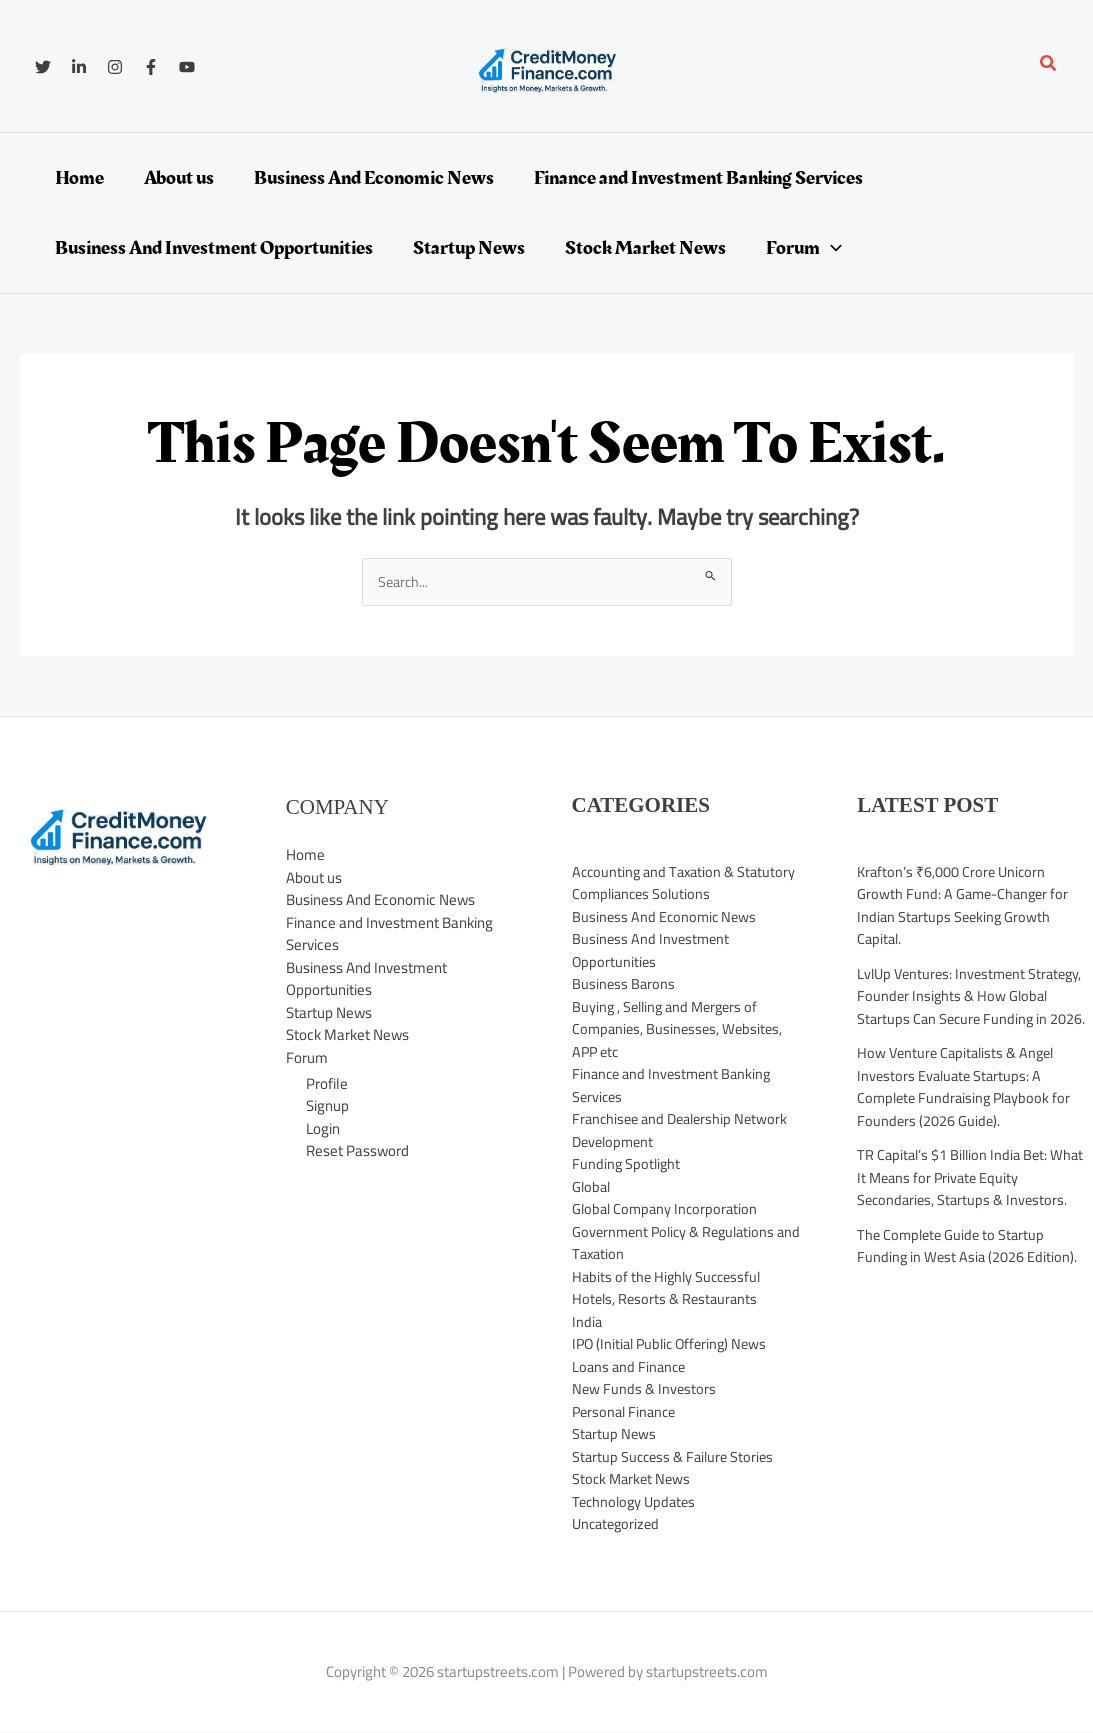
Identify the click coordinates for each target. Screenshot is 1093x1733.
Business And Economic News (380, 900)
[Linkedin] (79, 67)
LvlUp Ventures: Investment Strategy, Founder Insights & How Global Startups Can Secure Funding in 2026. (974, 997)
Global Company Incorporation (668, 1209)
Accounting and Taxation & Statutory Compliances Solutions (687, 884)
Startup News (329, 1013)
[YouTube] (187, 67)
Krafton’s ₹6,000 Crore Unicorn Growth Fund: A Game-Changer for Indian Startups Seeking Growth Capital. (966, 906)
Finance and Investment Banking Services (389, 935)
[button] (1049, 65)
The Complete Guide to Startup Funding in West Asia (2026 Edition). (968, 1247)
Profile (327, 1084)
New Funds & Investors (645, 1389)
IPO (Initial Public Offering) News (674, 1344)
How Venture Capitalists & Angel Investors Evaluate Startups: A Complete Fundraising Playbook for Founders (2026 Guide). (968, 1087)
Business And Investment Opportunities (366, 980)
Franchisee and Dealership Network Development (685, 1131)
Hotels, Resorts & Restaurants (667, 1299)
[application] (831, 248)
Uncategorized (618, 1524)
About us (314, 878)
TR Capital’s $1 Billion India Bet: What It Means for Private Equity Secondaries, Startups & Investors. (974, 1178)
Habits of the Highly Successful (670, 1277)
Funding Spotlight (627, 1164)
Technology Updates (637, 1502)
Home (305, 855)
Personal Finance (627, 1412)
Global (592, 1187)
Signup (327, 1106)
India (587, 1322)
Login (323, 1129)
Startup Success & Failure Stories (676, 1457)
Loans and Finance (631, 1367)
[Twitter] (43, 67)
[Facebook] (151, 67)
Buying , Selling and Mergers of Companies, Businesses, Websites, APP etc (680, 1030)
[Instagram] (115, 67)
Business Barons (624, 984)
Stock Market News (347, 1035)
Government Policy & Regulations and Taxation (678, 1244)
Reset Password (357, 1151)
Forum (307, 1058)
